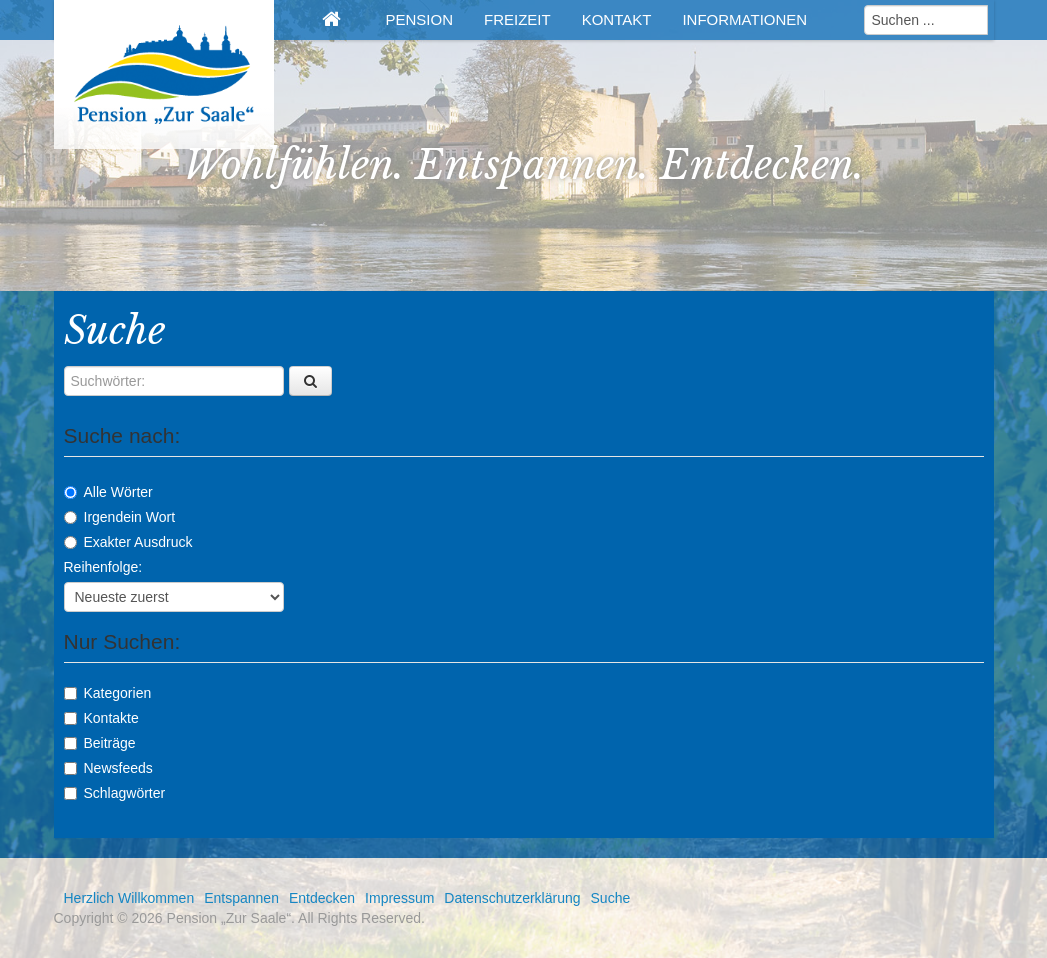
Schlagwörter (115, 793)
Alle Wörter (108, 492)
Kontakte (101, 718)
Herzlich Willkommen (129, 898)
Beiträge (100, 743)
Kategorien (108, 693)
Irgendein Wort (120, 517)
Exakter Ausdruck (128, 542)
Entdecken (322, 898)
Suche (611, 898)
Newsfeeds (108, 768)
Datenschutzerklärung (512, 898)
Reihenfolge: (103, 567)
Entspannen (241, 898)
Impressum (399, 898)
